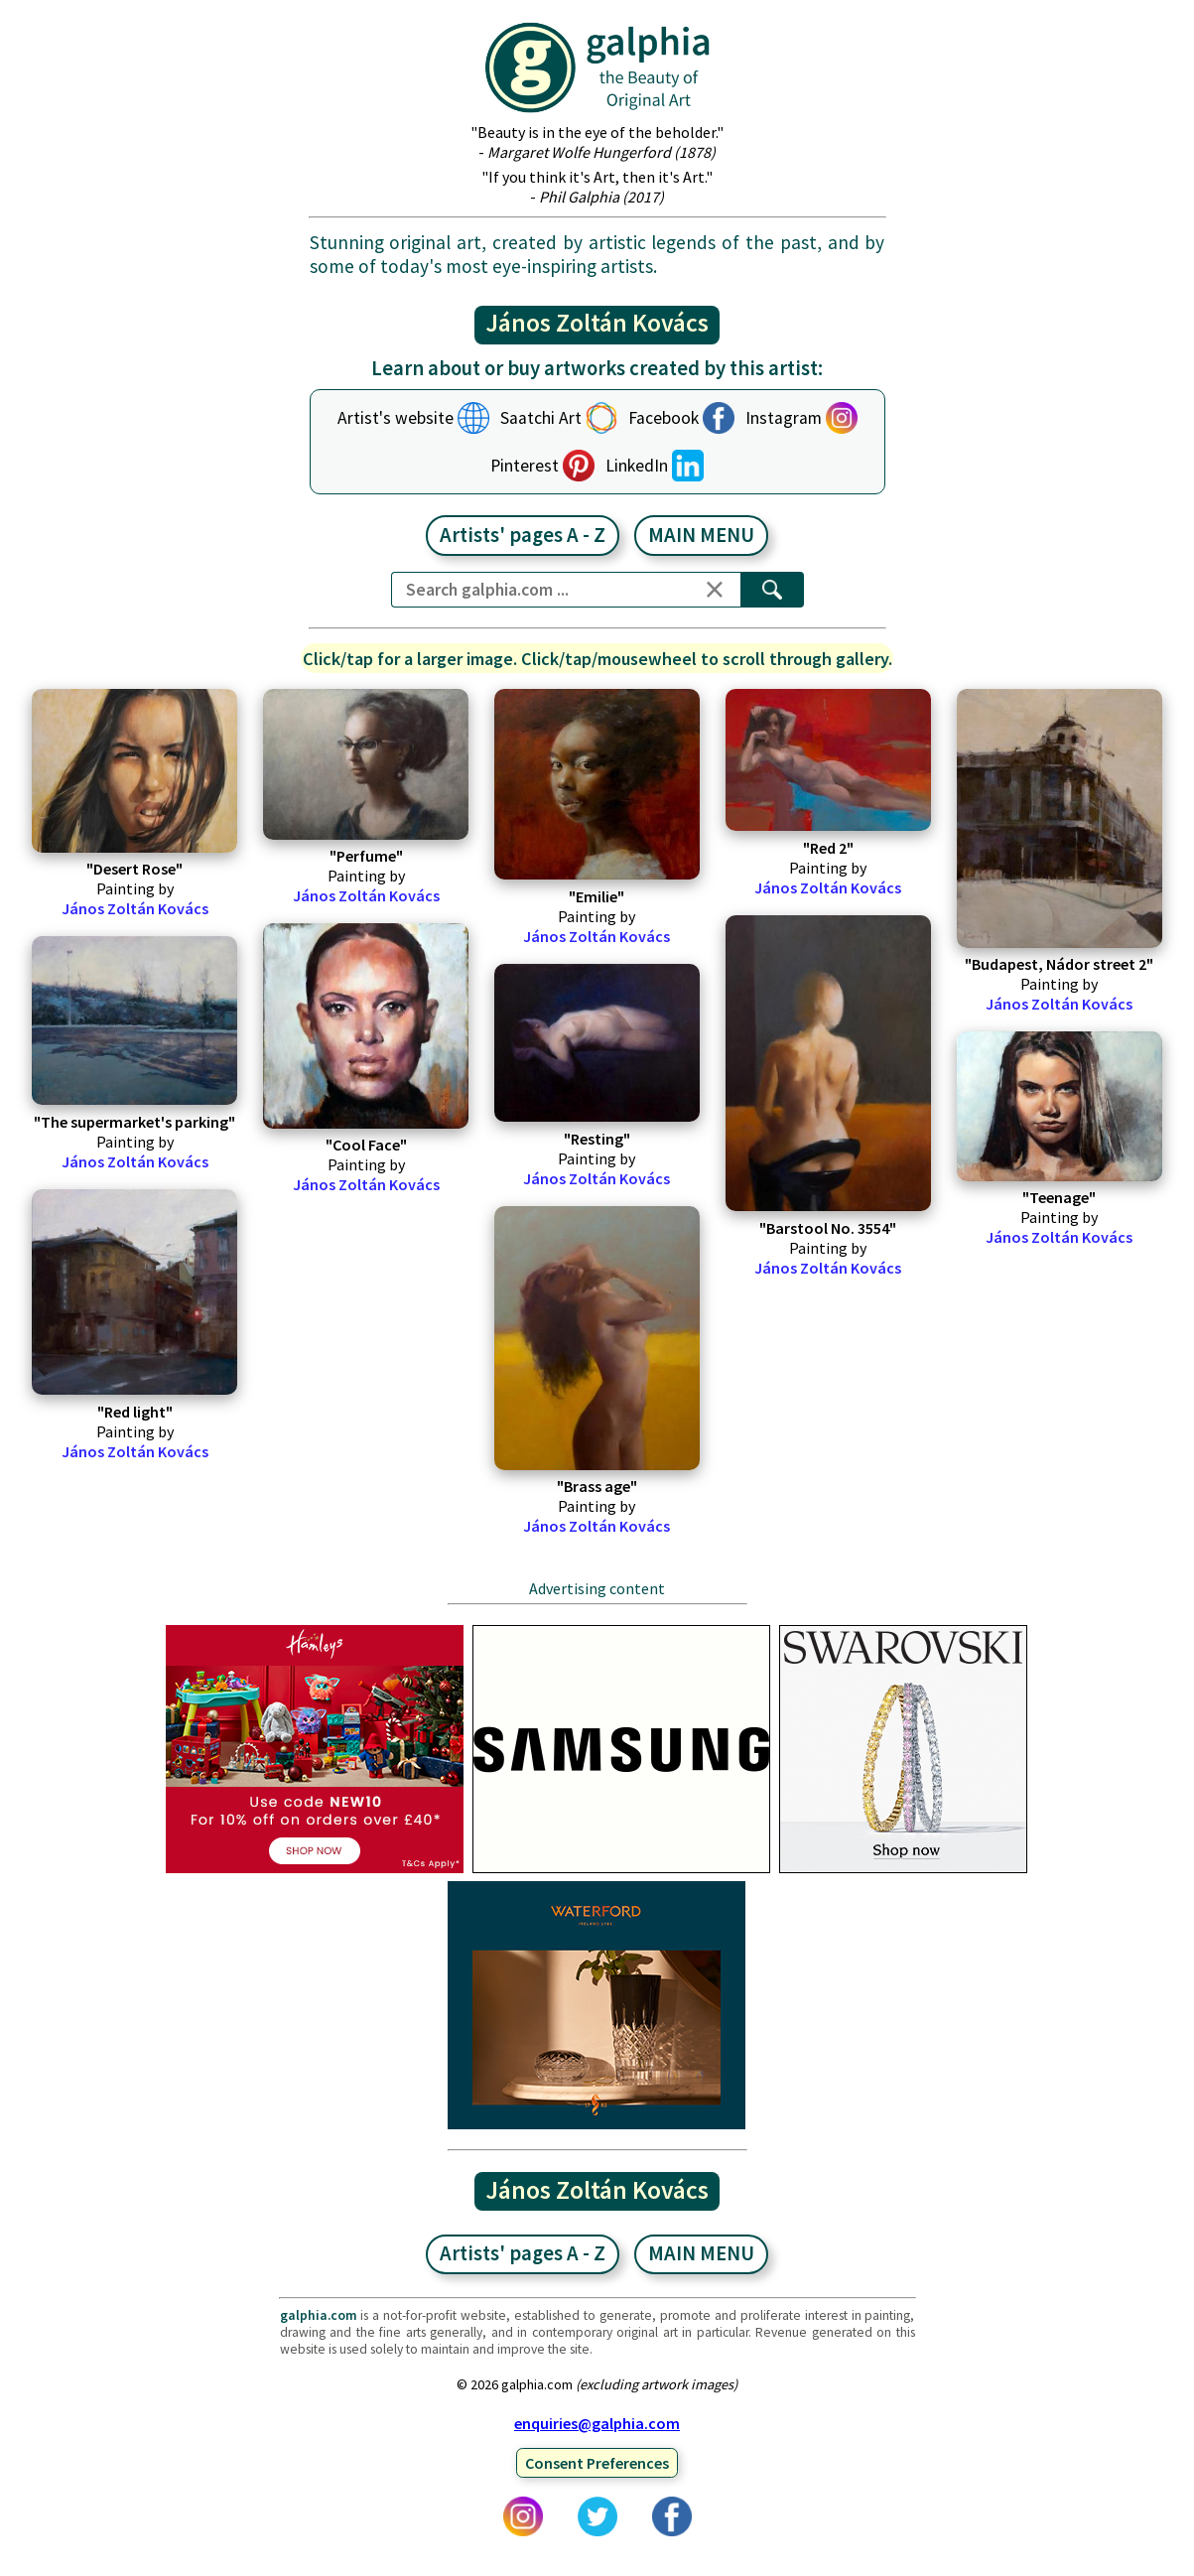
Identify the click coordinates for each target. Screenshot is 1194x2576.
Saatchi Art (541, 418)
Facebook (663, 418)
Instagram (783, 418)
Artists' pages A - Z (522, 535)
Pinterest (524, 465)
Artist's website (395, 418)
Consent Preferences (597, 2463)
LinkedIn (636, 465)
